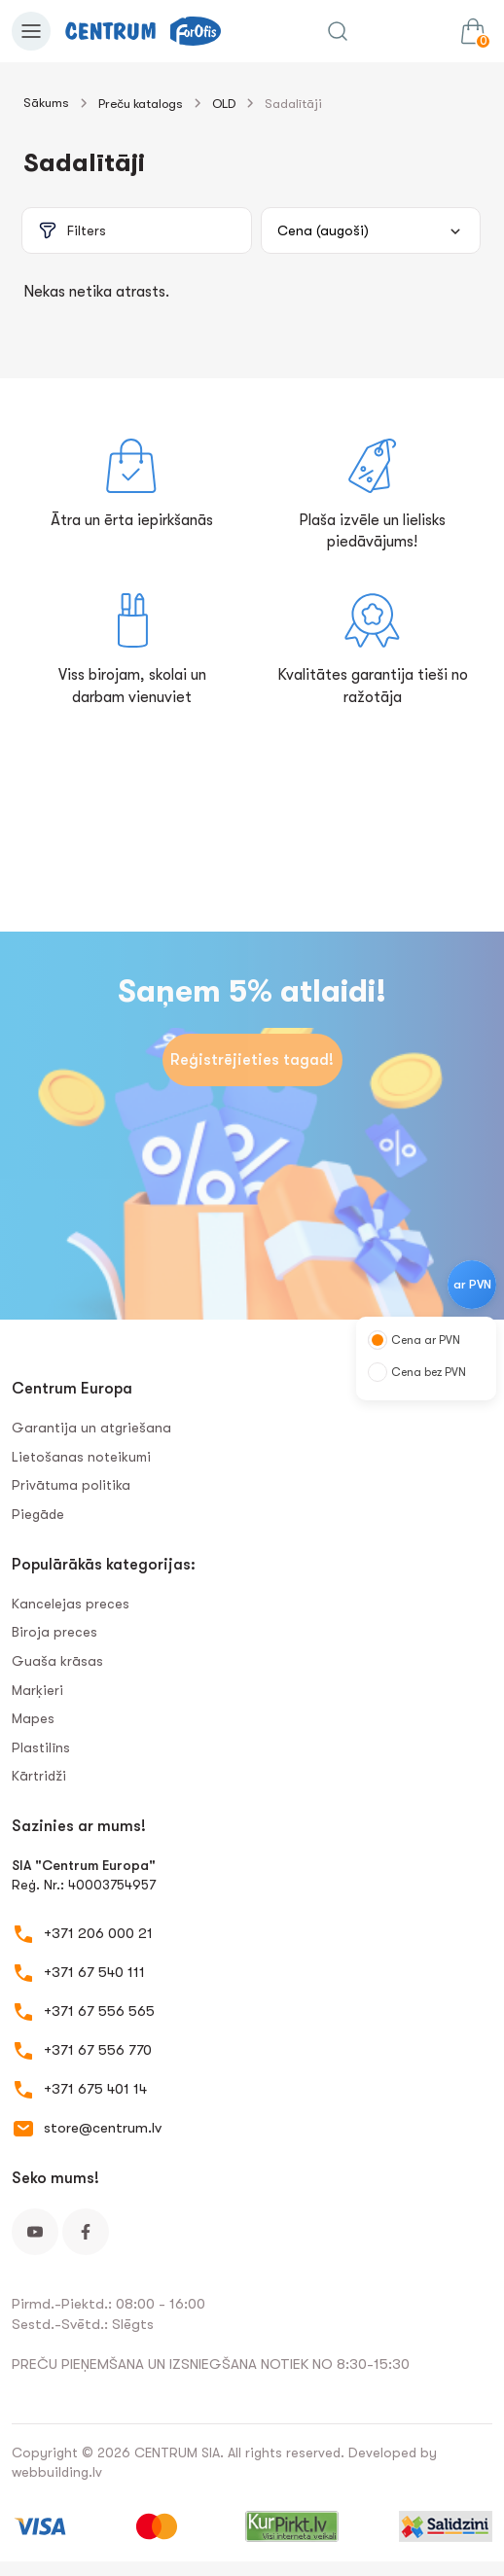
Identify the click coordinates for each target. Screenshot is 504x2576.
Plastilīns (41, 1747)
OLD (223, 103)
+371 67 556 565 (99, 2011)
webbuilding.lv (57, 2472)
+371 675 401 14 (95, 2089)
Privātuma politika (71, 1485)
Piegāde (38, 1514)
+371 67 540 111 (94, 1972)
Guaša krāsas (57, 1661)
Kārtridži (39, 1775)
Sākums (46, 102)
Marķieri (37, 1690)
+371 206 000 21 (98, 1933)
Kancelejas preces (70, 1603)
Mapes (33, 1718)
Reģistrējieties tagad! (252, 1060)
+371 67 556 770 (98, 2050)
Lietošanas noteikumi (81, 1456)
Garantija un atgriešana (91, 1427)
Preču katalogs (140, 103)
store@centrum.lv (103, 2127)
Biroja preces (54, 1632)
